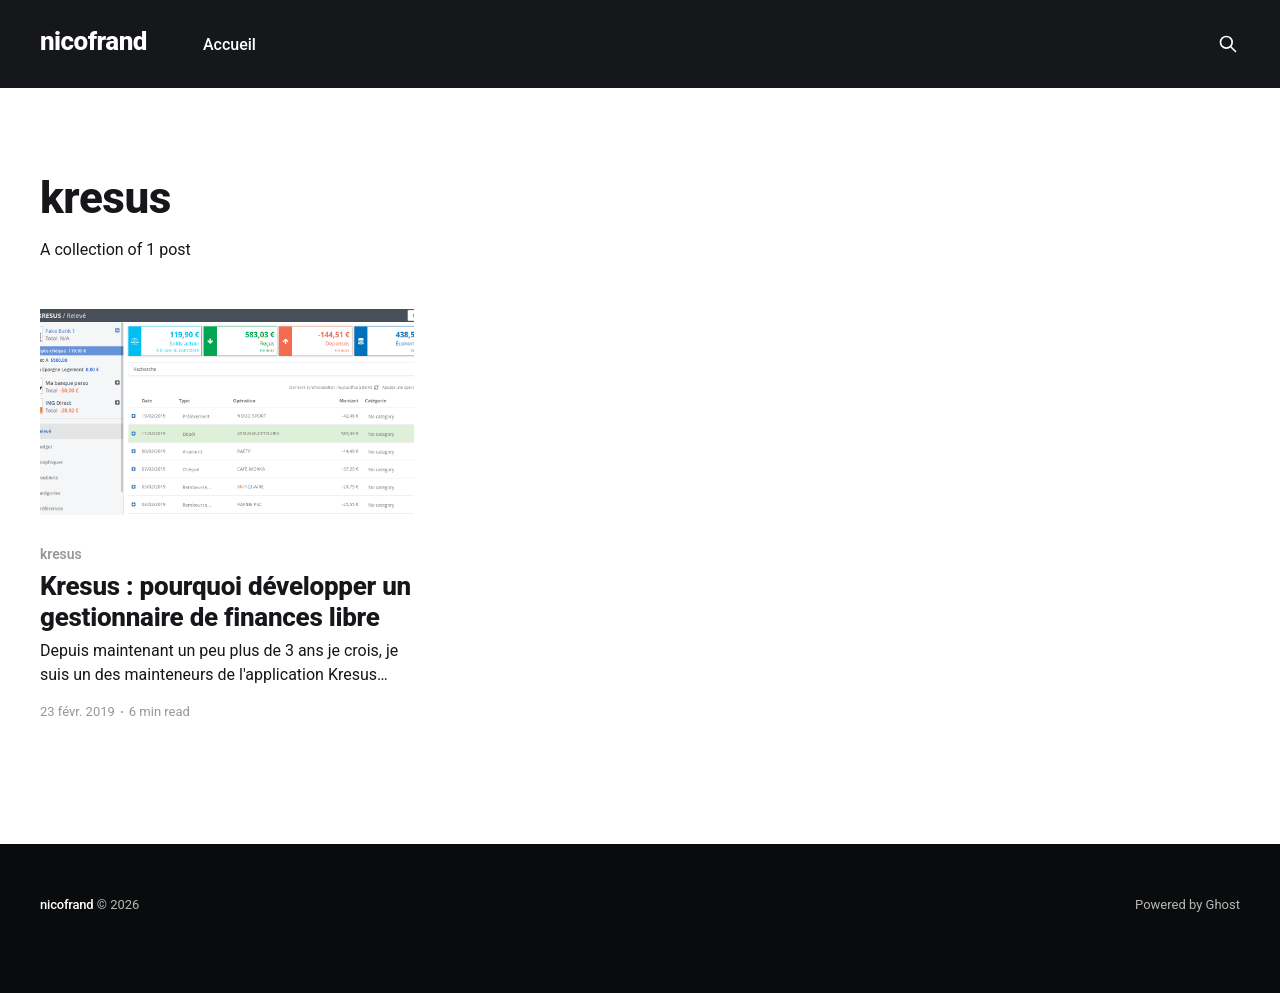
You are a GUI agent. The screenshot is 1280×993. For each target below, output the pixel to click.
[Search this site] (1228, 44)
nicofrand (93, 41)
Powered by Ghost (1187, 904)
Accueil (229, 44)
